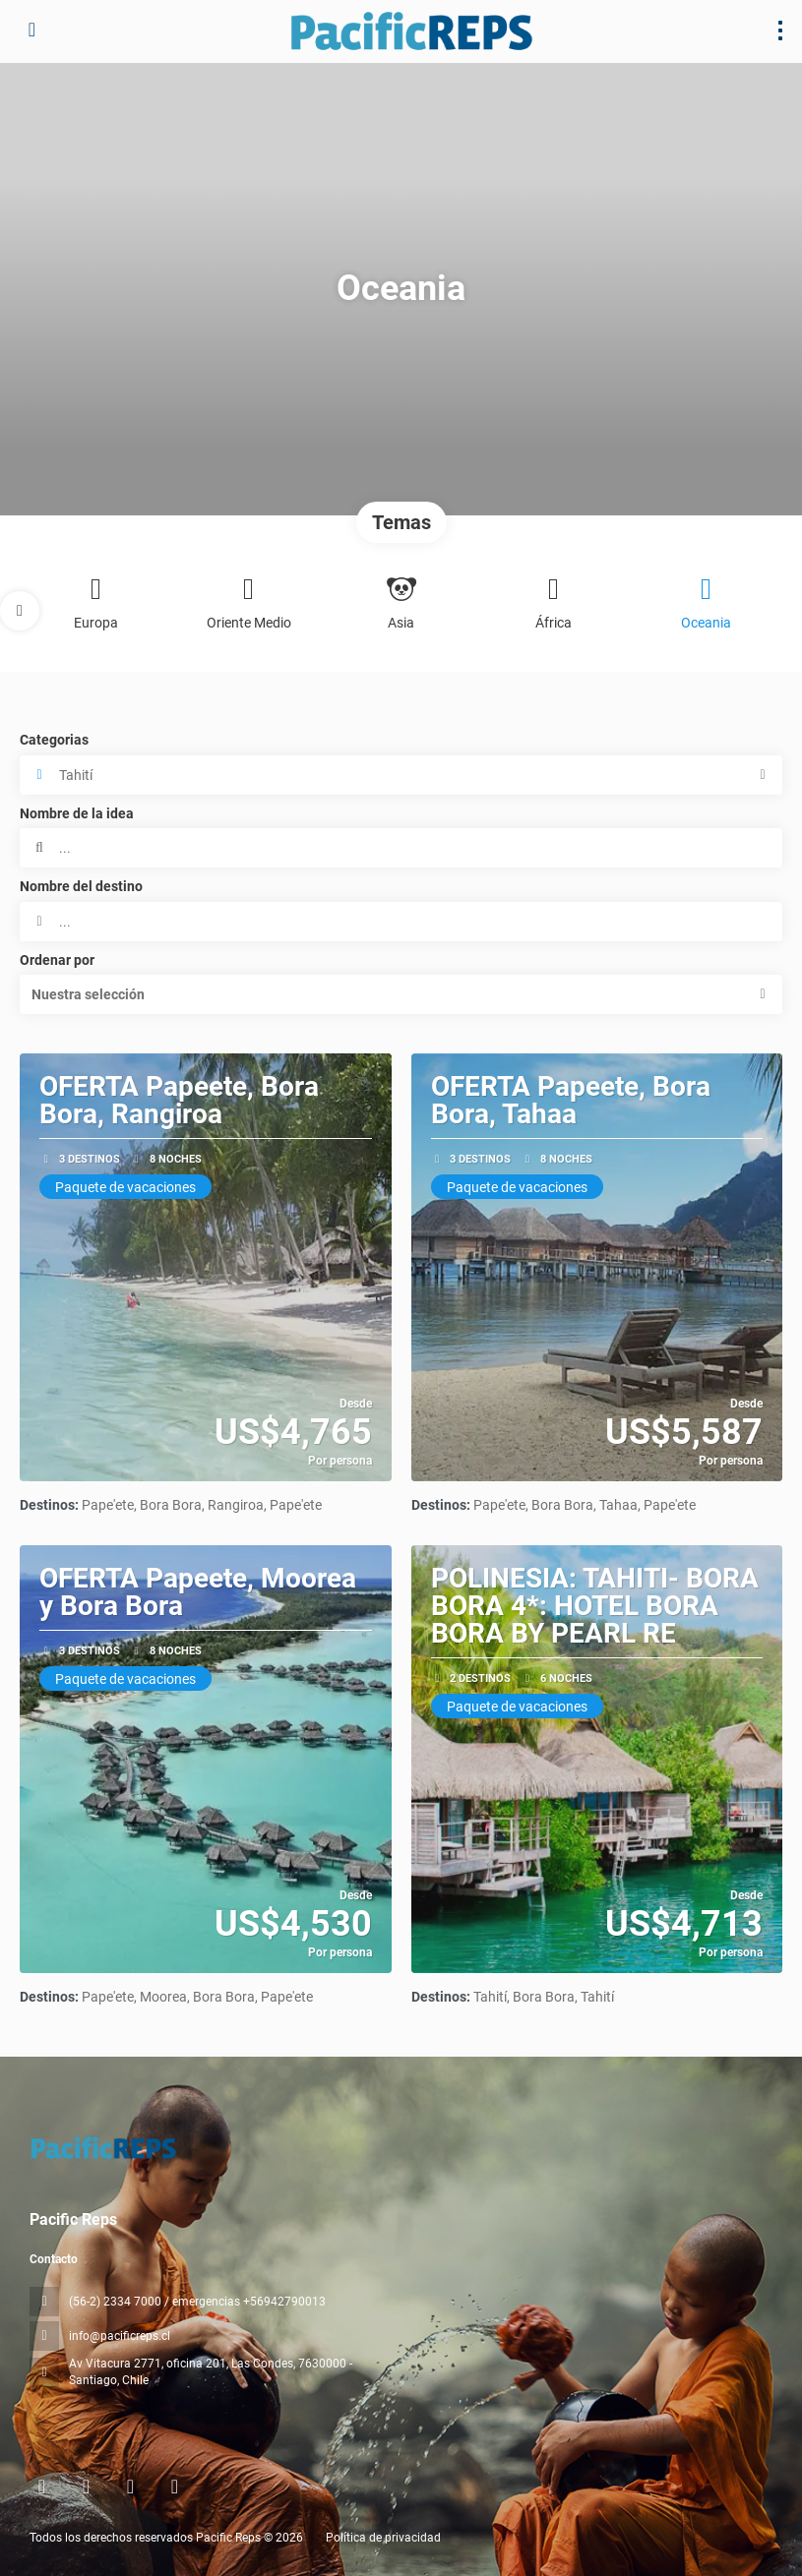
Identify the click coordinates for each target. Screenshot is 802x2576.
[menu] (780, 30)
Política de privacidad (383, 2538)
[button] (19, 610)
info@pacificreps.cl (119, 2336)
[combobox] (401, 921)
